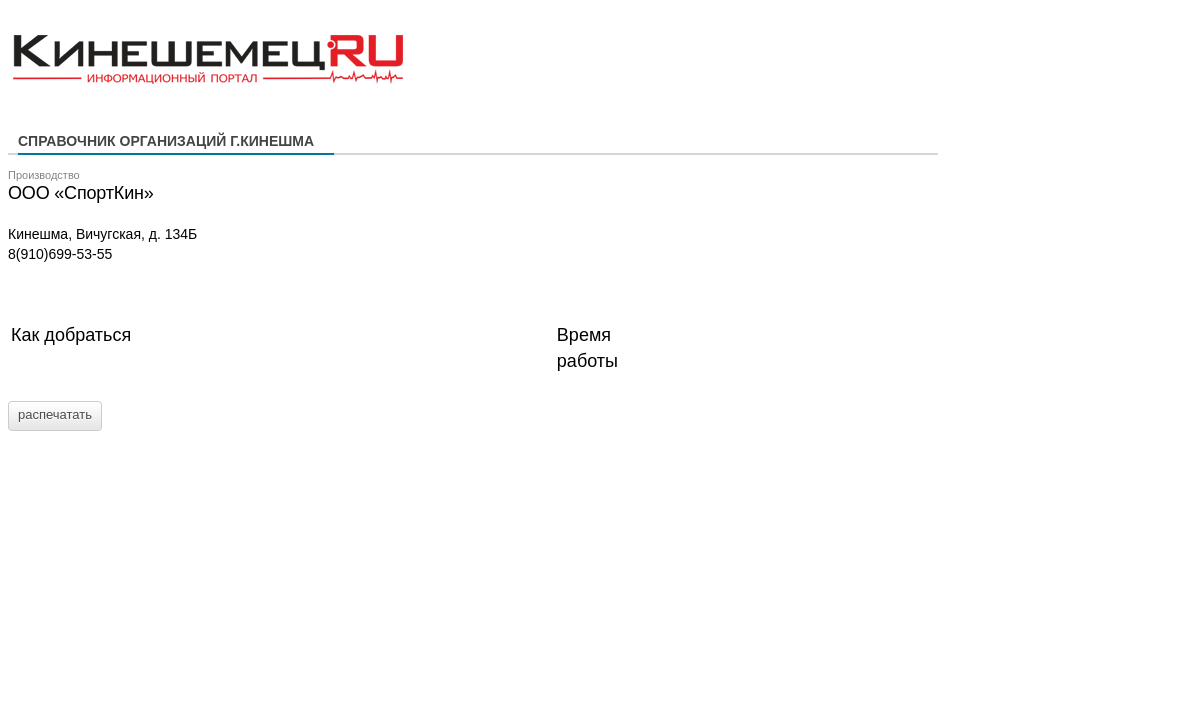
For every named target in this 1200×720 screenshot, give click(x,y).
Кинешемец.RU (87, 20)
